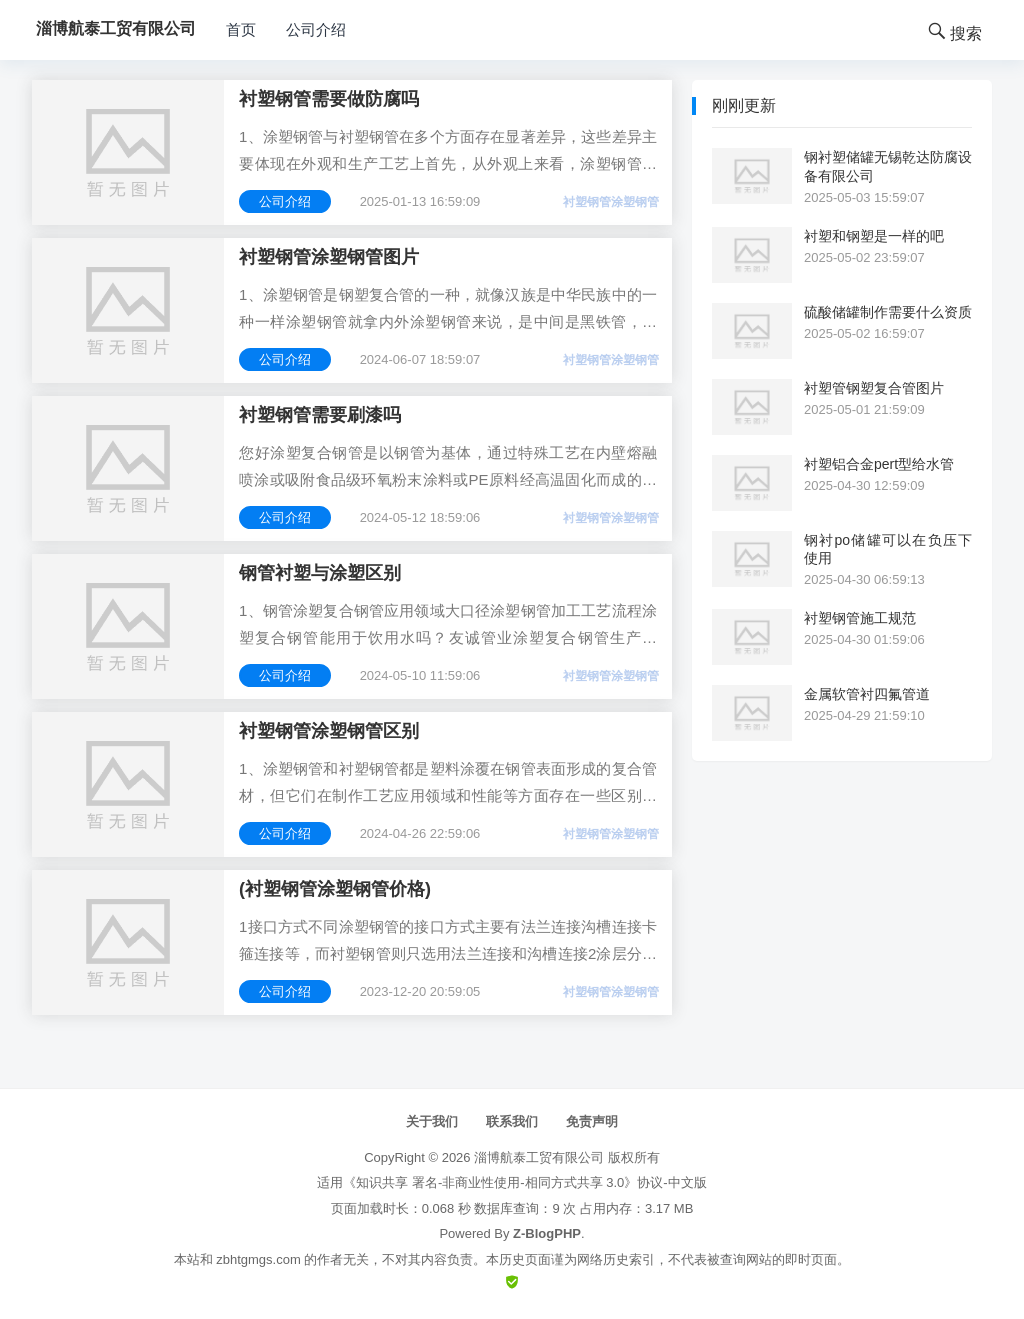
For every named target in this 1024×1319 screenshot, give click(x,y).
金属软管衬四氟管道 (867, 694)
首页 (241, 29)
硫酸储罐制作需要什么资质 (888, 312)
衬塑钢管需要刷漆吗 (320, 415)
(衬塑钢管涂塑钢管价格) (335, 889)
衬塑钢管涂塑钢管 (611, 202)
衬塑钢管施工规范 (860, 618)
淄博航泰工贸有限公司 (539, 1157)
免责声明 (592, 1121)
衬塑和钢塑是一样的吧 (874, 236)
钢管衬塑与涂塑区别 (320, 573)
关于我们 (432, 1121)
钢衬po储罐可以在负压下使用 (888, 549)
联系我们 (512, 1121)
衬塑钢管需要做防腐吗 (329, 99)
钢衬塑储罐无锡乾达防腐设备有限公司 (888, 166)
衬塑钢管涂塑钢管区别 (329, 731)
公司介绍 (316, 29)
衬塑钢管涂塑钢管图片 (329, 257)
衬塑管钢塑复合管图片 (874, 388)
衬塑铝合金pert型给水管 (879, 464)
